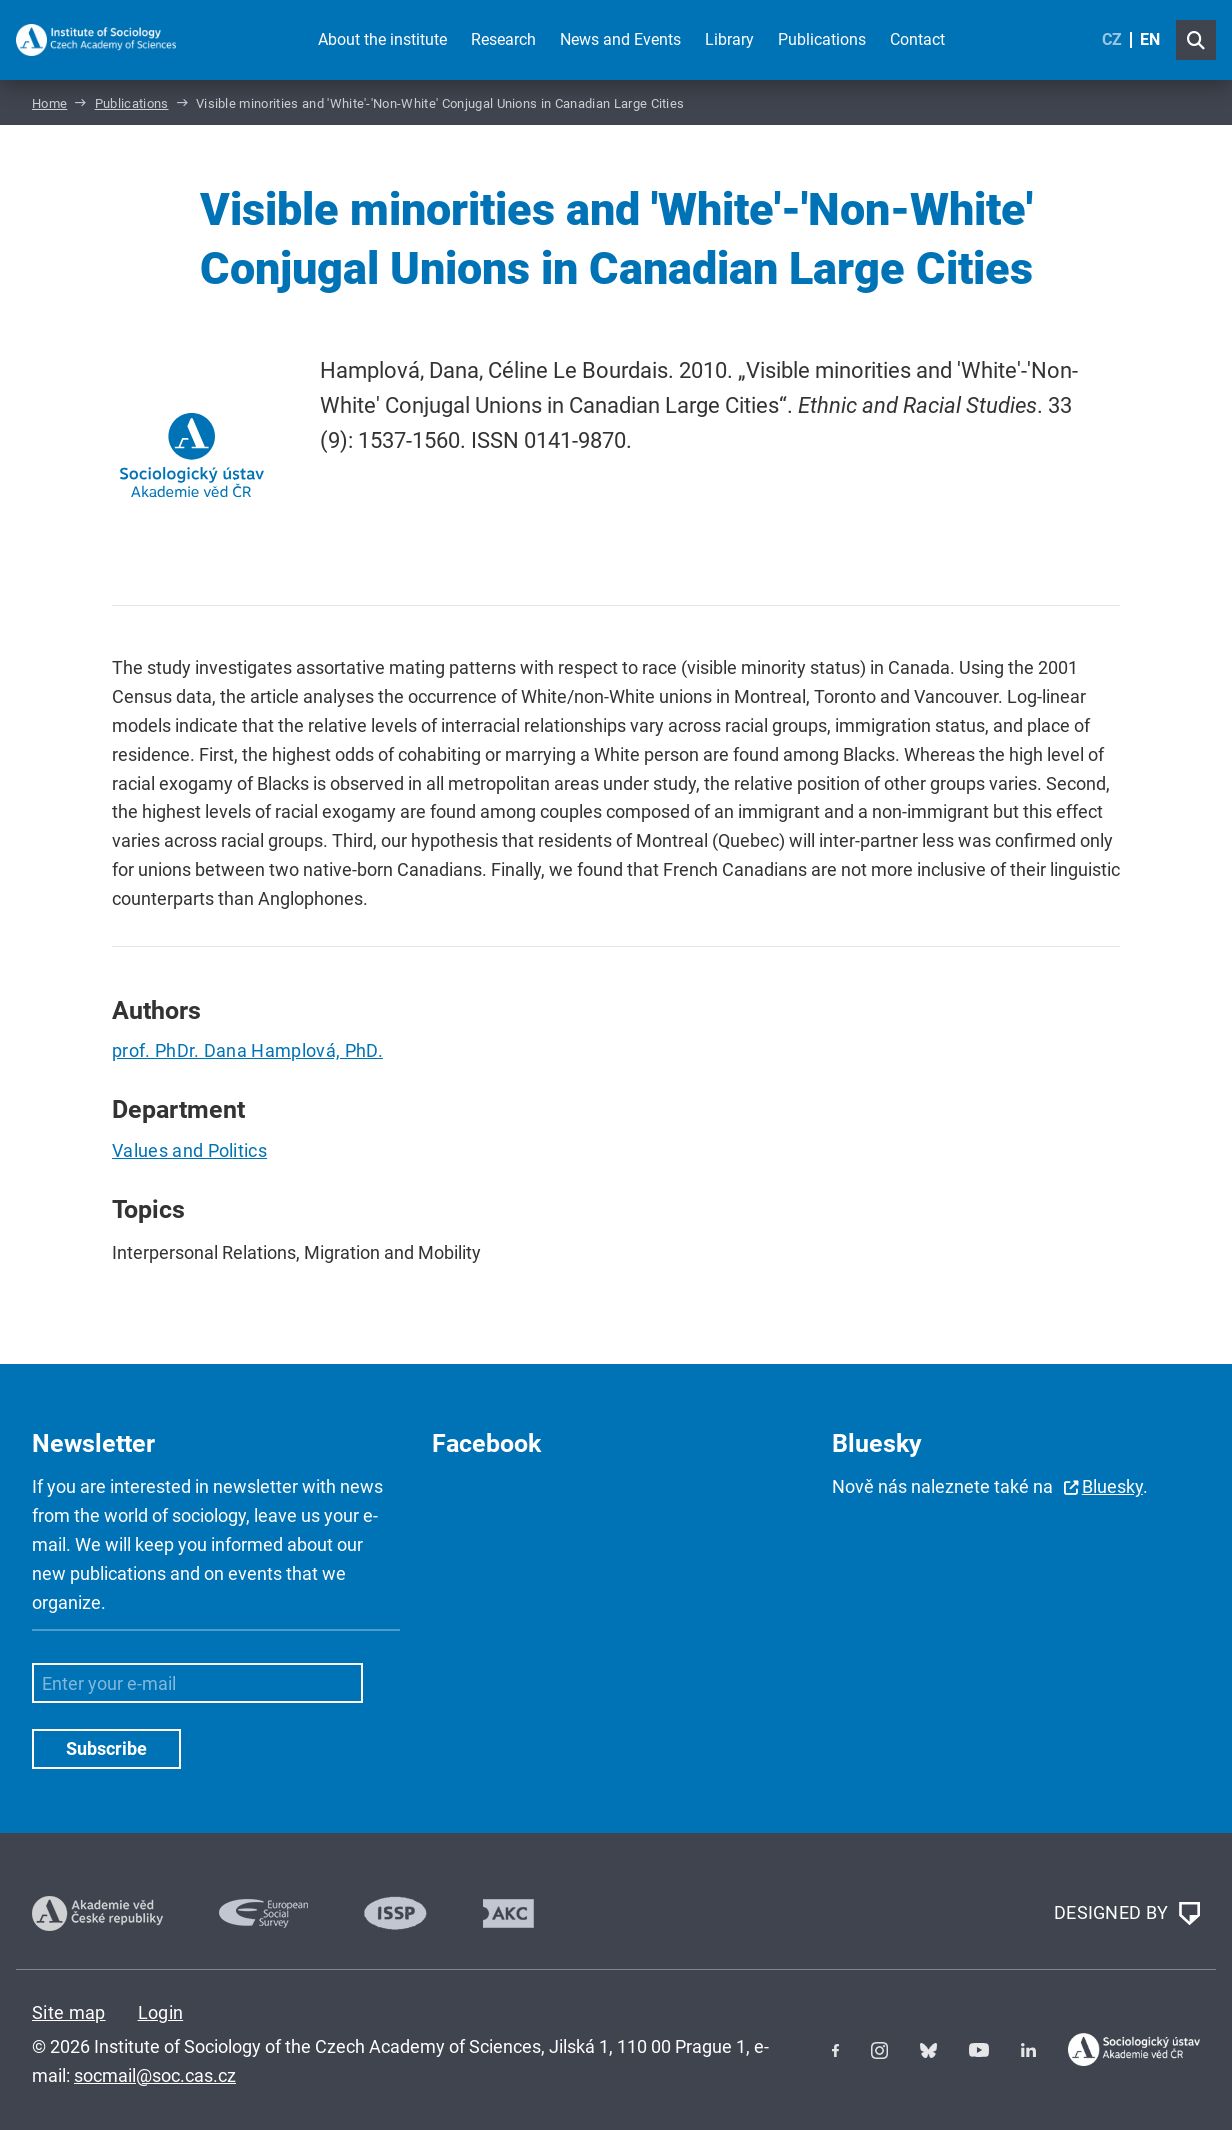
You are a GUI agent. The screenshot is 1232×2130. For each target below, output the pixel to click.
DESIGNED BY (1127, 1914)
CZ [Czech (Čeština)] (1112, 39)
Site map (69, 2012)
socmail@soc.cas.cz (155, 2075)
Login (161, 2012)
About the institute (382, 39)
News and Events (620, 39)
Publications (822, 39)
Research (503, 39)
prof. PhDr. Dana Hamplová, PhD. (247, 1050)
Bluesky (1112, 1486)
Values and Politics (189, 1150)
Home (49, 103)
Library (729, 39)
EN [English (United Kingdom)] (1150, 39)
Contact (917, 39)
